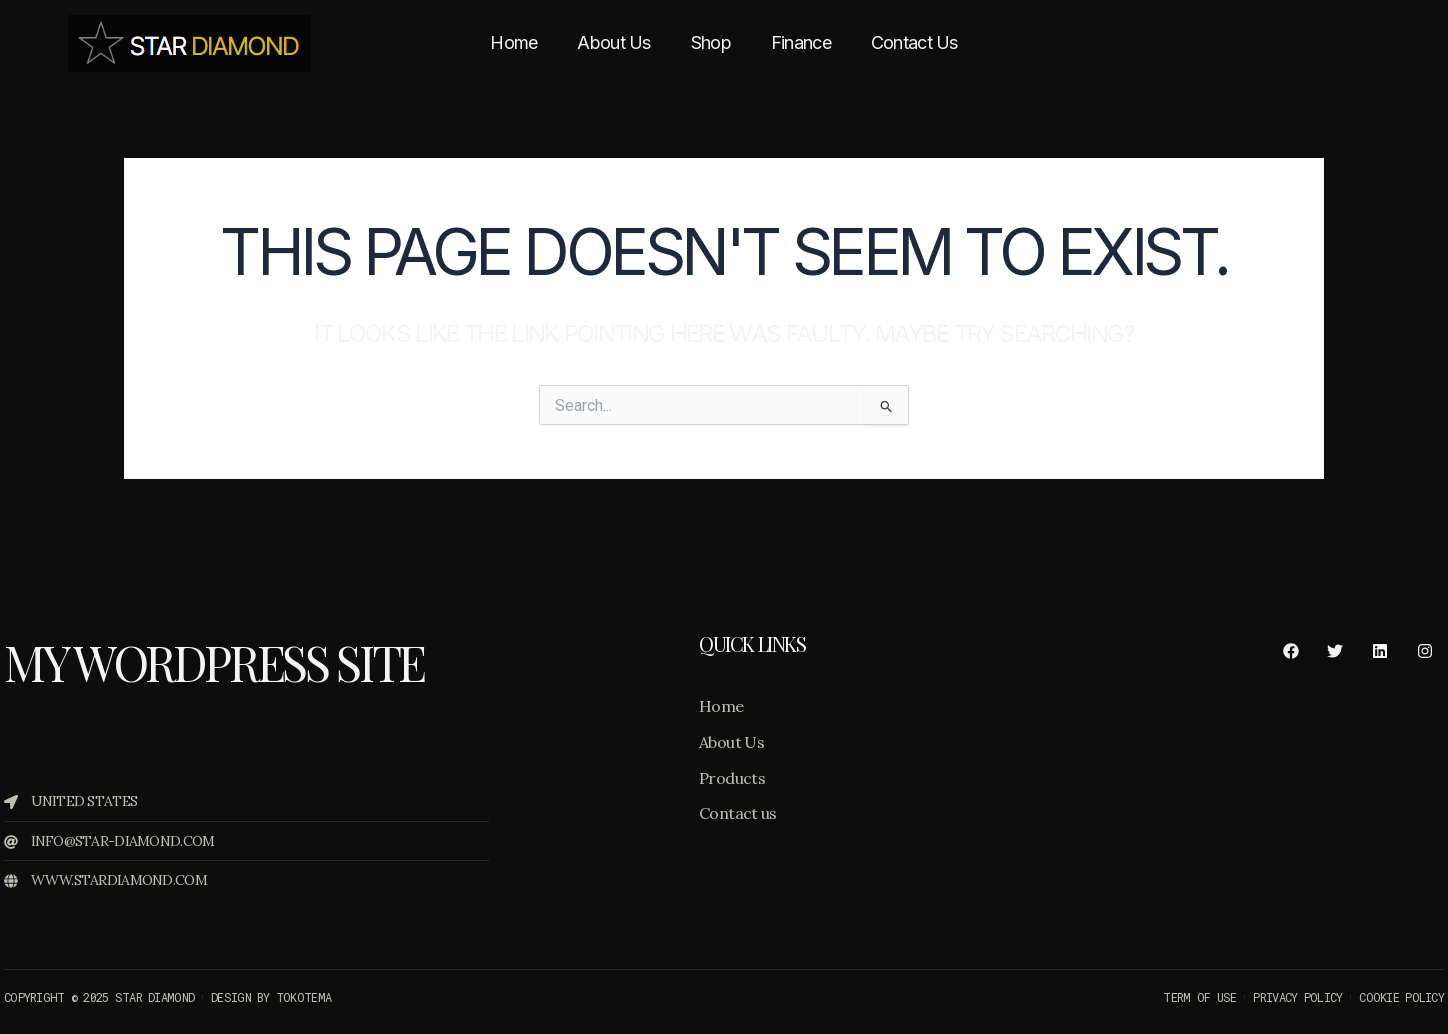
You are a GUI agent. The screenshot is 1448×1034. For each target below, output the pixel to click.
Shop (711, 42)
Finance (801, 42)
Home (513, 42)
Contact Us (914, 42)
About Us (613, 42)
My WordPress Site (214, 662)
